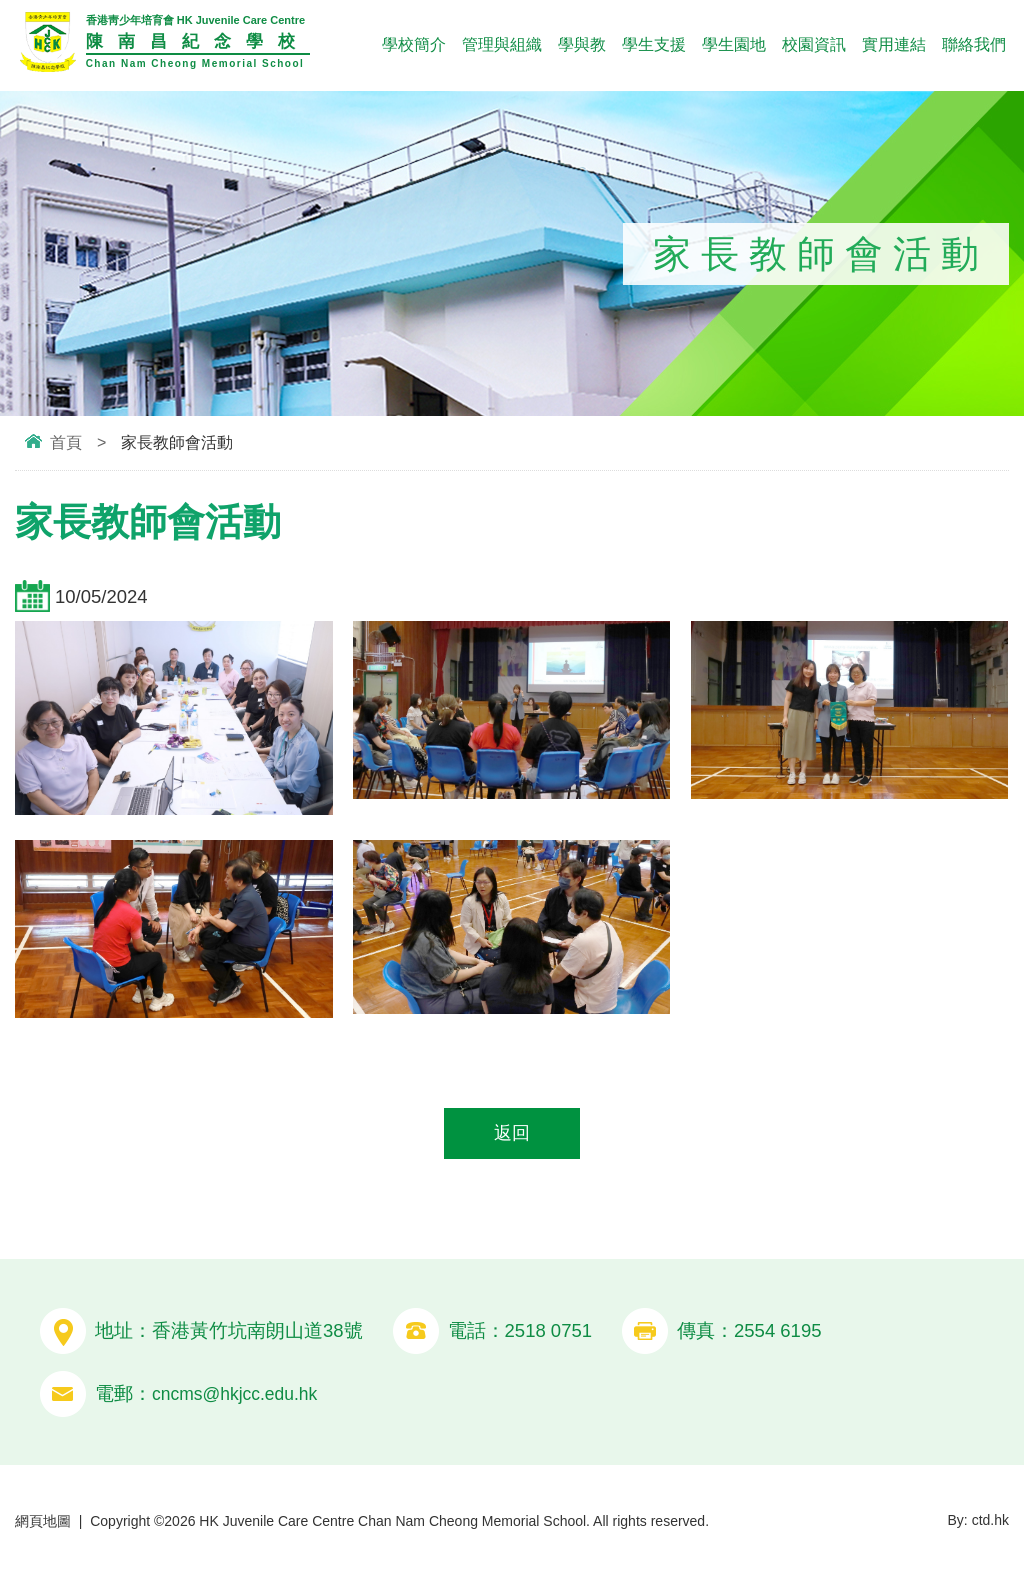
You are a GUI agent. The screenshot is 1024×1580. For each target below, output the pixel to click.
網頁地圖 (43, 1523)
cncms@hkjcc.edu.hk (239, 1395)
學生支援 (654, 44)
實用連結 (894, 44)
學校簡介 (414, 44)
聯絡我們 (974, 44)
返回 (512, 1134)
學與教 (582, 44)
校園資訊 (814, 44)
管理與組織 (502, 44)
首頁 (66, 442)
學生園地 (734, 44)
